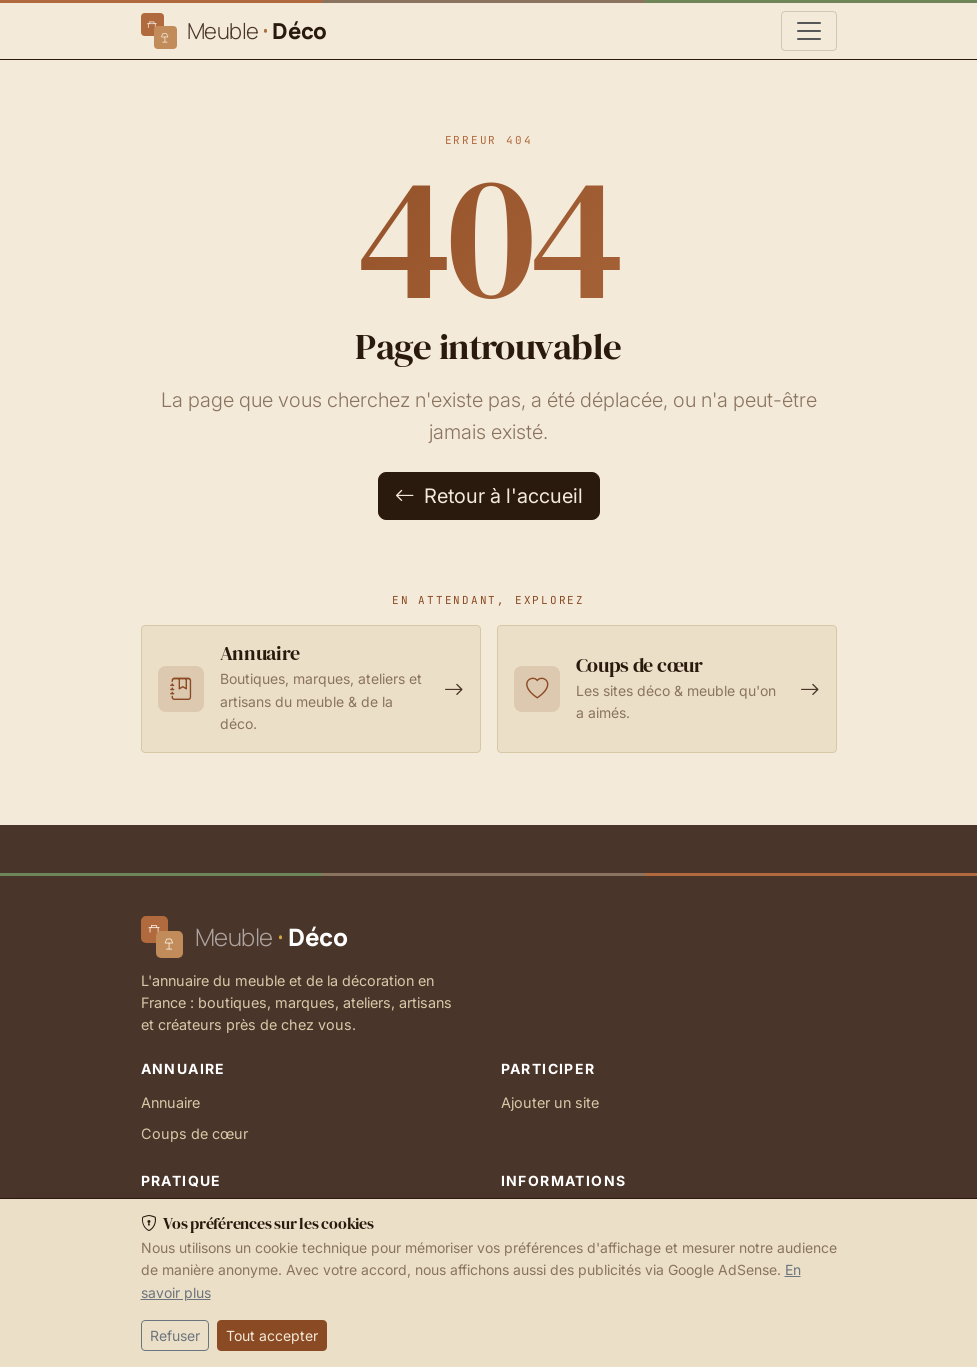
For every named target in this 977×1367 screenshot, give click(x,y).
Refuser (175, 1335)
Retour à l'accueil (489, 496)
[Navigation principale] (809, 31)
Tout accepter (272, 1335)
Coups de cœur (194, 1133)
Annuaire (170, 1102)
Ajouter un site (550, 1102)
